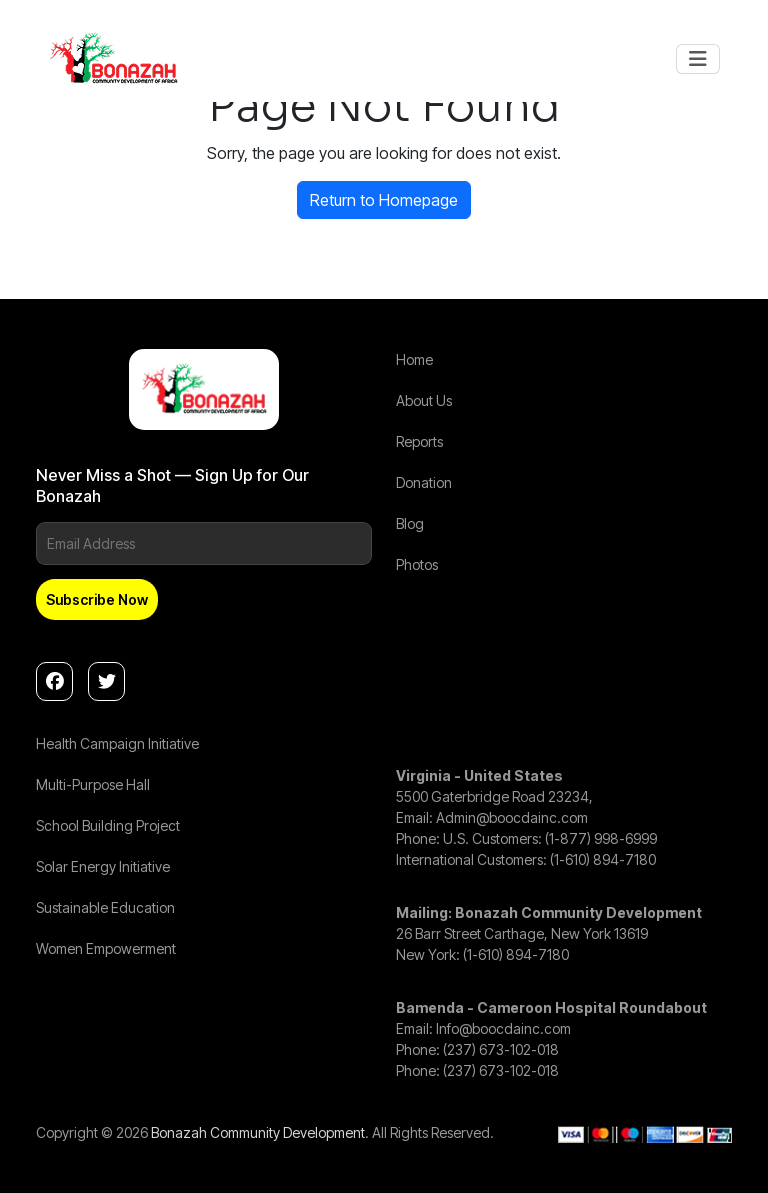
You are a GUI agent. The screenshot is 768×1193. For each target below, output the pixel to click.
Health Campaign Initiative (117, 743)
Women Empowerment (106, 948)
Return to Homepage (384, 200)
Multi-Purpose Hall (93, 784)
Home (414, 359)
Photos (417, 564)
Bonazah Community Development (258, 1132)
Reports (419, 441)
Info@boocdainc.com (503, 1028)
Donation (424, 482)
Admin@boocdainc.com (512, 817)
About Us (424, 400)
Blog (410, 523)
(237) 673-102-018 (501, 1049)
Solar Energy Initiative (103, 866)
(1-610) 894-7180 (603, 859)
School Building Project (108, 825)
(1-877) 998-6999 (601, 838)
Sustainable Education (105, 907)
